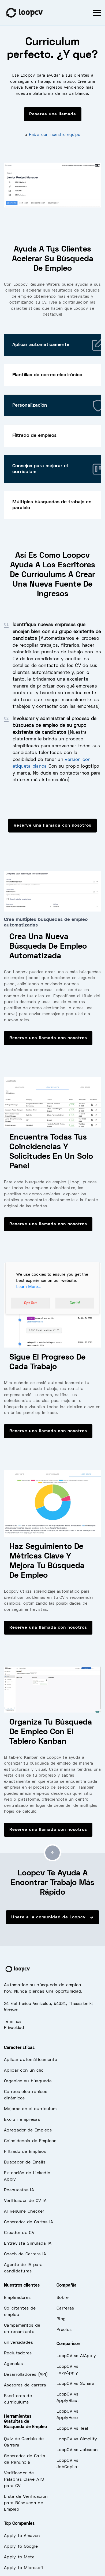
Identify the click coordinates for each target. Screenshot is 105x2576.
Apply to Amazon (22, 2536)
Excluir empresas (22, 2120)
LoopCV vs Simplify (77, 2439)
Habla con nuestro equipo (54, 135)
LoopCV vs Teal (72, 2428)
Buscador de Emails (24, 2162)
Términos (12, 2022)
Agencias (13, 2364)
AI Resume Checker (24, 2211)
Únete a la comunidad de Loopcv (52, 1917)
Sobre (63, 2298)
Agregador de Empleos (28, 2130)
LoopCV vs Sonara (76, 2384)
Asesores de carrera (25, 2385)
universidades (18, 2343)
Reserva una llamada (52, 114)
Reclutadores (18, 2353)
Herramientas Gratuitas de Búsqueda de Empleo (25, 2421)
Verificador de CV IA (25, 2201)
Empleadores (17, 2298)
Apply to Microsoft (24, 2568)
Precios (64, 2330)
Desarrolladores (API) (26, 2375)
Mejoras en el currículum (30, 2109)
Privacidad (14, 2028)
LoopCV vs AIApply (76, 2356)
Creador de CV (19, 2233)
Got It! (75, 1303)
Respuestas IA (19, 2190)
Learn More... (29, 1286)
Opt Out (30, 1303)
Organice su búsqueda (28, 2081)
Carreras (65, 2308)
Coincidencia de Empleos (30, 2141)
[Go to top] (52, 1852)
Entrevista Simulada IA (28, 2243)
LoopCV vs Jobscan (77, 2450)
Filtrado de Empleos (25, 2152)
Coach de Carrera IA (25, 2254)
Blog (61, 2319)
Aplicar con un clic (24, 2070)
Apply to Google (21, 2546)
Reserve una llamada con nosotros (52, 825)
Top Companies (19, 2524)
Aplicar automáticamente (30, 2060)
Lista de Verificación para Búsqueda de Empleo (25, 2503)
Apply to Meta (19, 2557)
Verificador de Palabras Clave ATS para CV (24, 2479)
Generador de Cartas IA (28, 2222)
